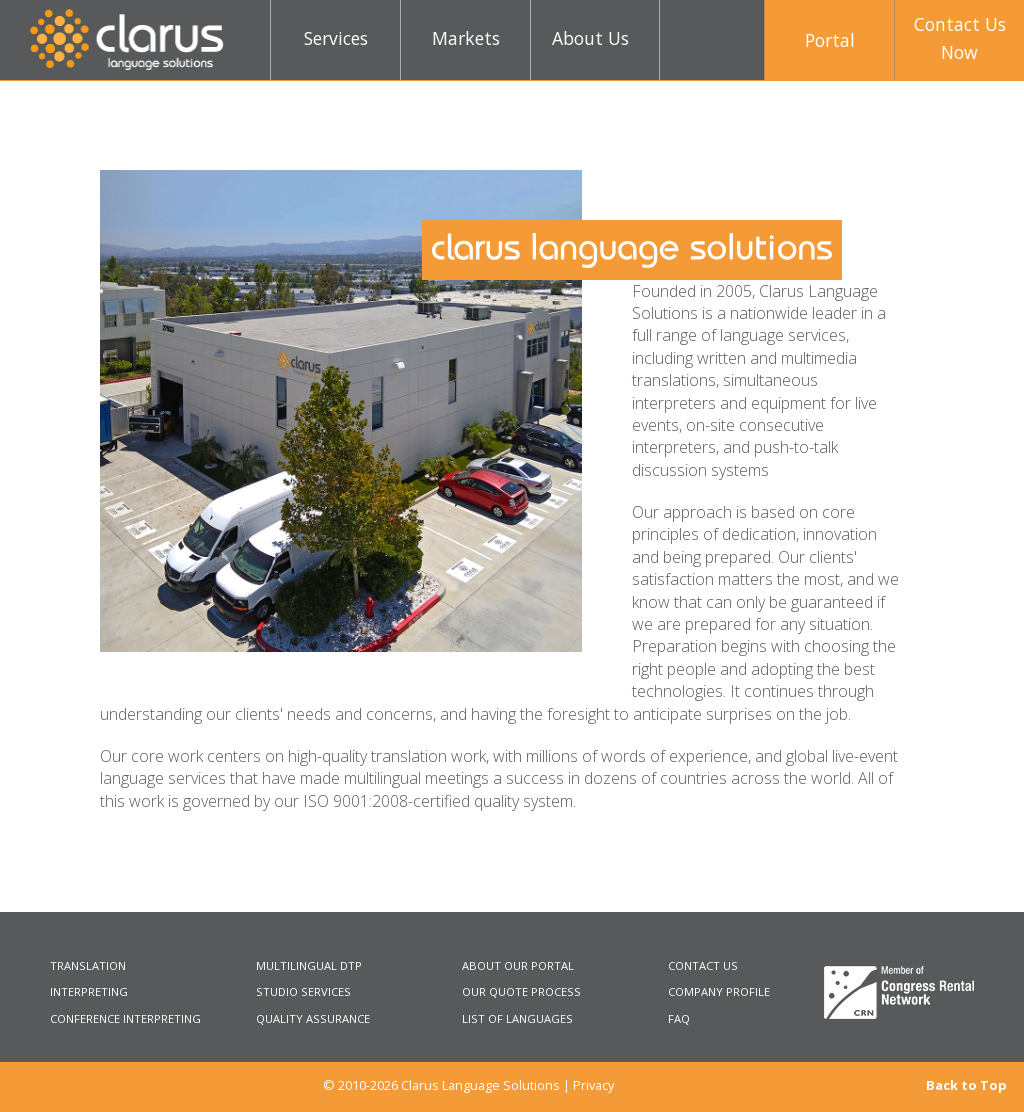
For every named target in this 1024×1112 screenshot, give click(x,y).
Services (336, 38)
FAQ (679, 1018)
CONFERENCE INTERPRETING (125, 1018)
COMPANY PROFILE (719, 991)
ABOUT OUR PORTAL (518, 965)
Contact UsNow (960, 38)
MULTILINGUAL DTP (309, 965)
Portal (830, 40)
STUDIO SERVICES (303, 991)
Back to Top (966, 1085)
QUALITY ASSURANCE (313, 1018)
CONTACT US (703, 965)
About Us (590, 38)
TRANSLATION (88, 965)
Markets (466, 38)
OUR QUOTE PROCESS (521, 991)
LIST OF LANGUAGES (517, 1018)
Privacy (593, 1085)
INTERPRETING (89, 991)
